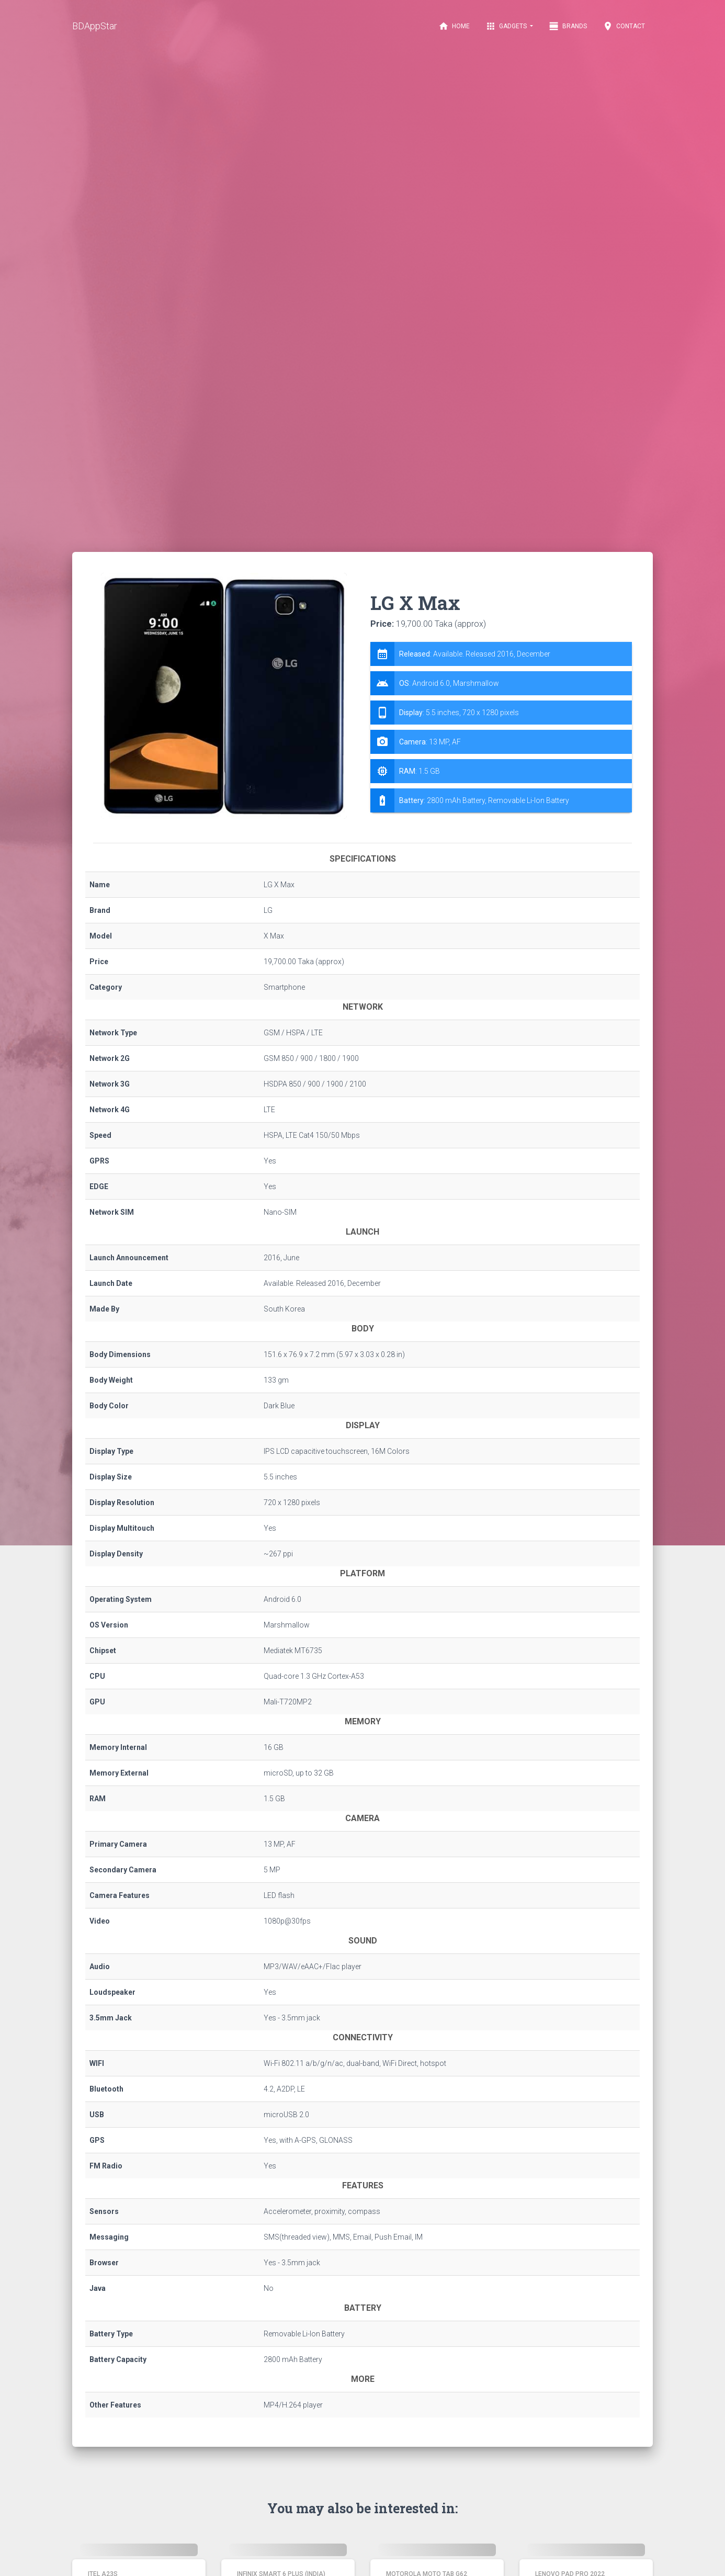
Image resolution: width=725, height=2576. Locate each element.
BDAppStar (94, 25)
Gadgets (506, 26)
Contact (624, 26)
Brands (568, 26)
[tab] (501, 727)
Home (454, 26)
